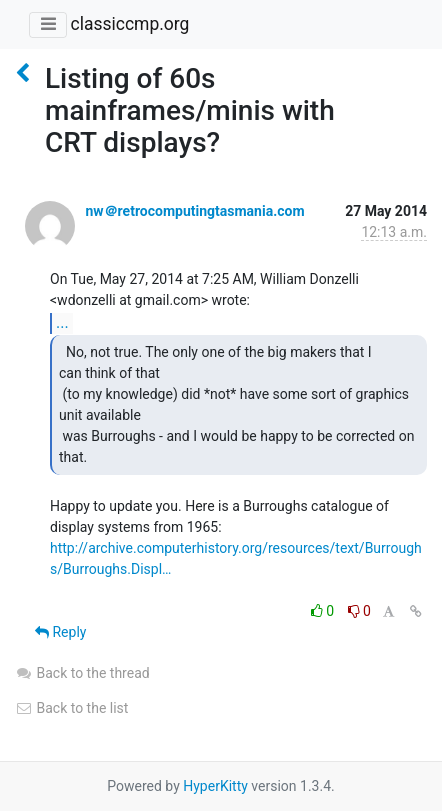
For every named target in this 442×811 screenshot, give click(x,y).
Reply (60, 632)
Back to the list (71, 708)
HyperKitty (215, 786)
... (62, 322)
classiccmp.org (129, 24)
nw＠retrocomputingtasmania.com (194, 211)
